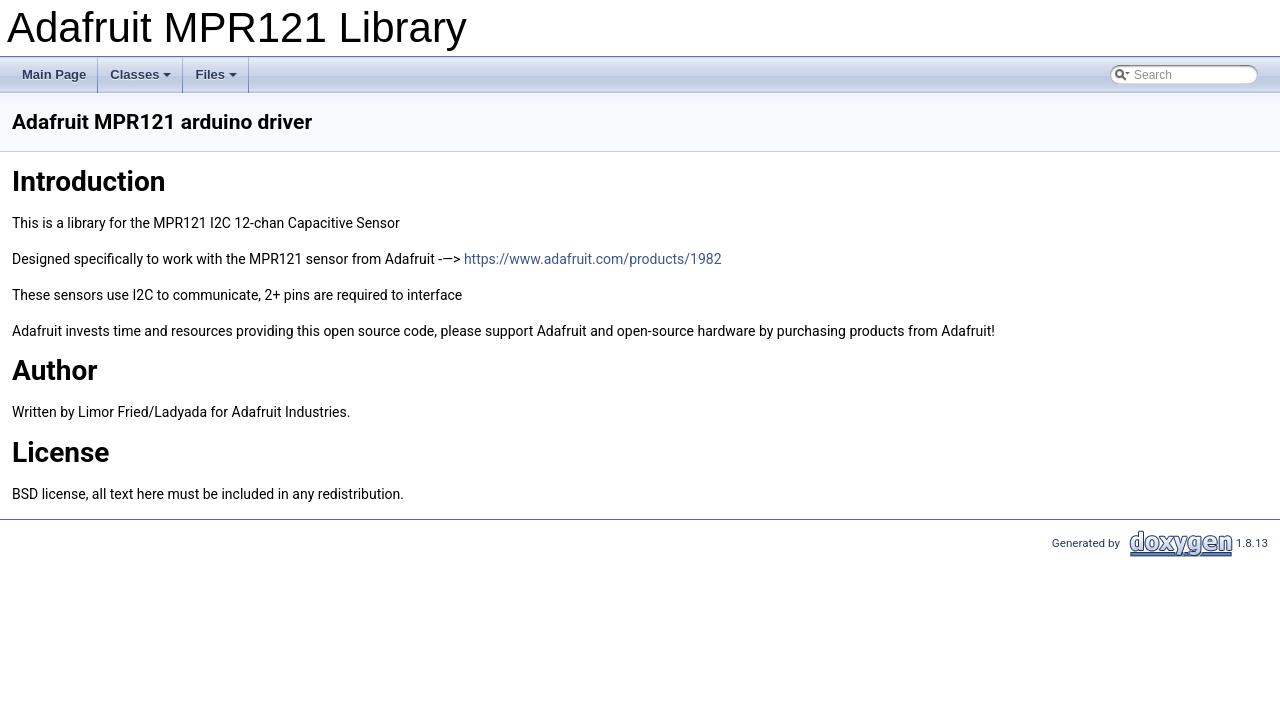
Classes (142, 80)
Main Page (54, 74)
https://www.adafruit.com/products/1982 (593, 259)
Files (217, 80)
